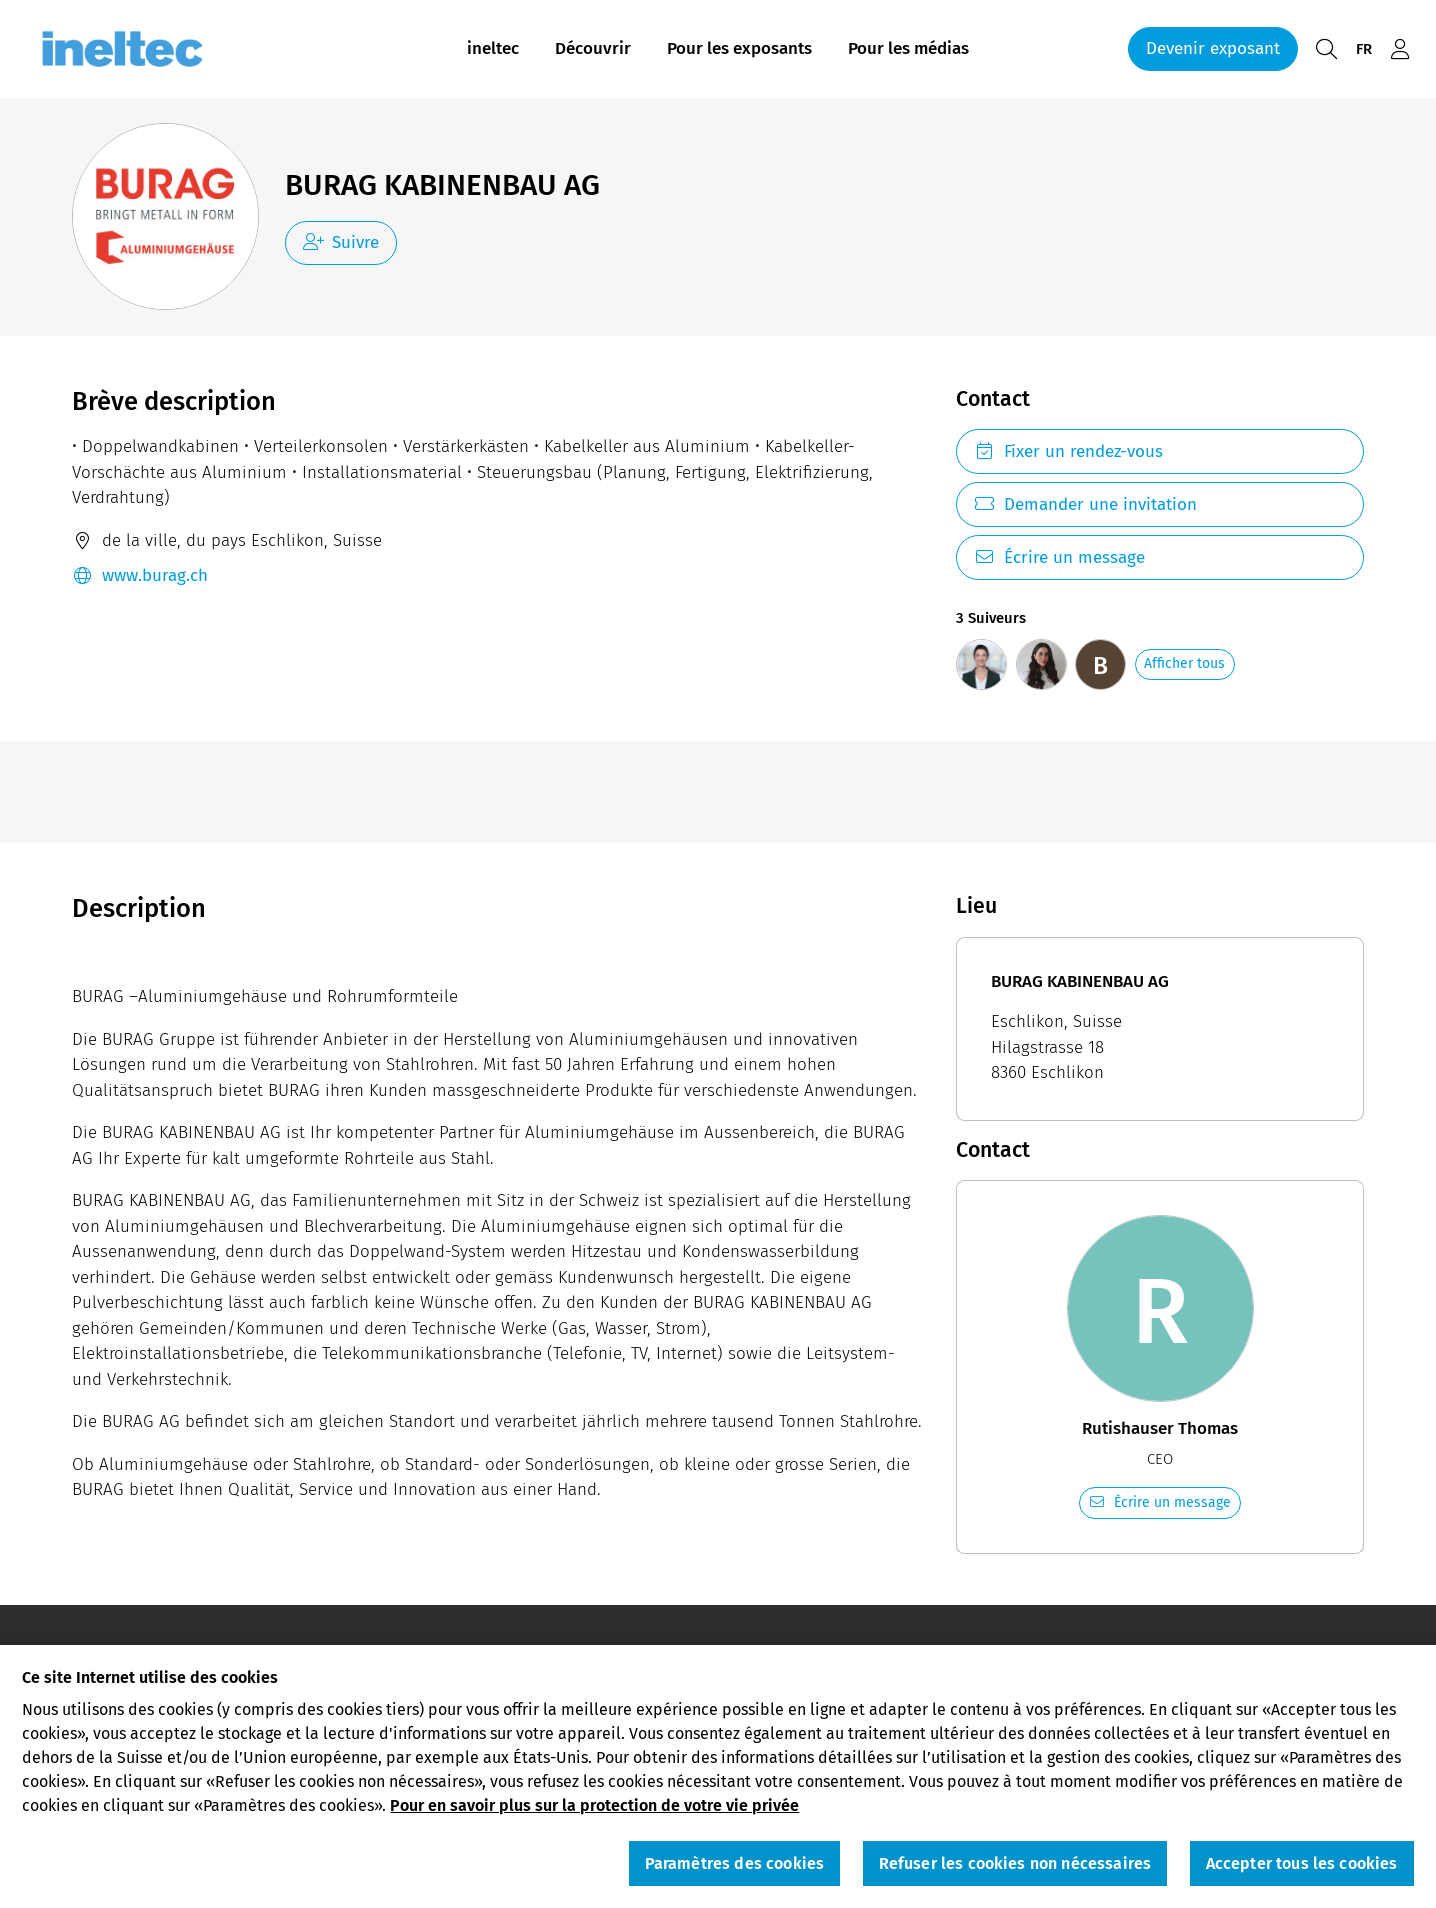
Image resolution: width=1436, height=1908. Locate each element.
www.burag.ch (140, 576)
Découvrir (593, 48)
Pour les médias (908, 48)
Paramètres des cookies (735, 1868)
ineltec (493, 48)
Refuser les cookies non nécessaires (1015, 1868)
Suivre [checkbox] (341, 242)
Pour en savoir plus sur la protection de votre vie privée (594, 1811)
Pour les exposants (739, 48)
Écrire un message (1059, 557)
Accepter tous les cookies (1302, 1868)
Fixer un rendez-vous (1068, 451)
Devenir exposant (1213, 48)
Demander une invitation (1085, 504)
